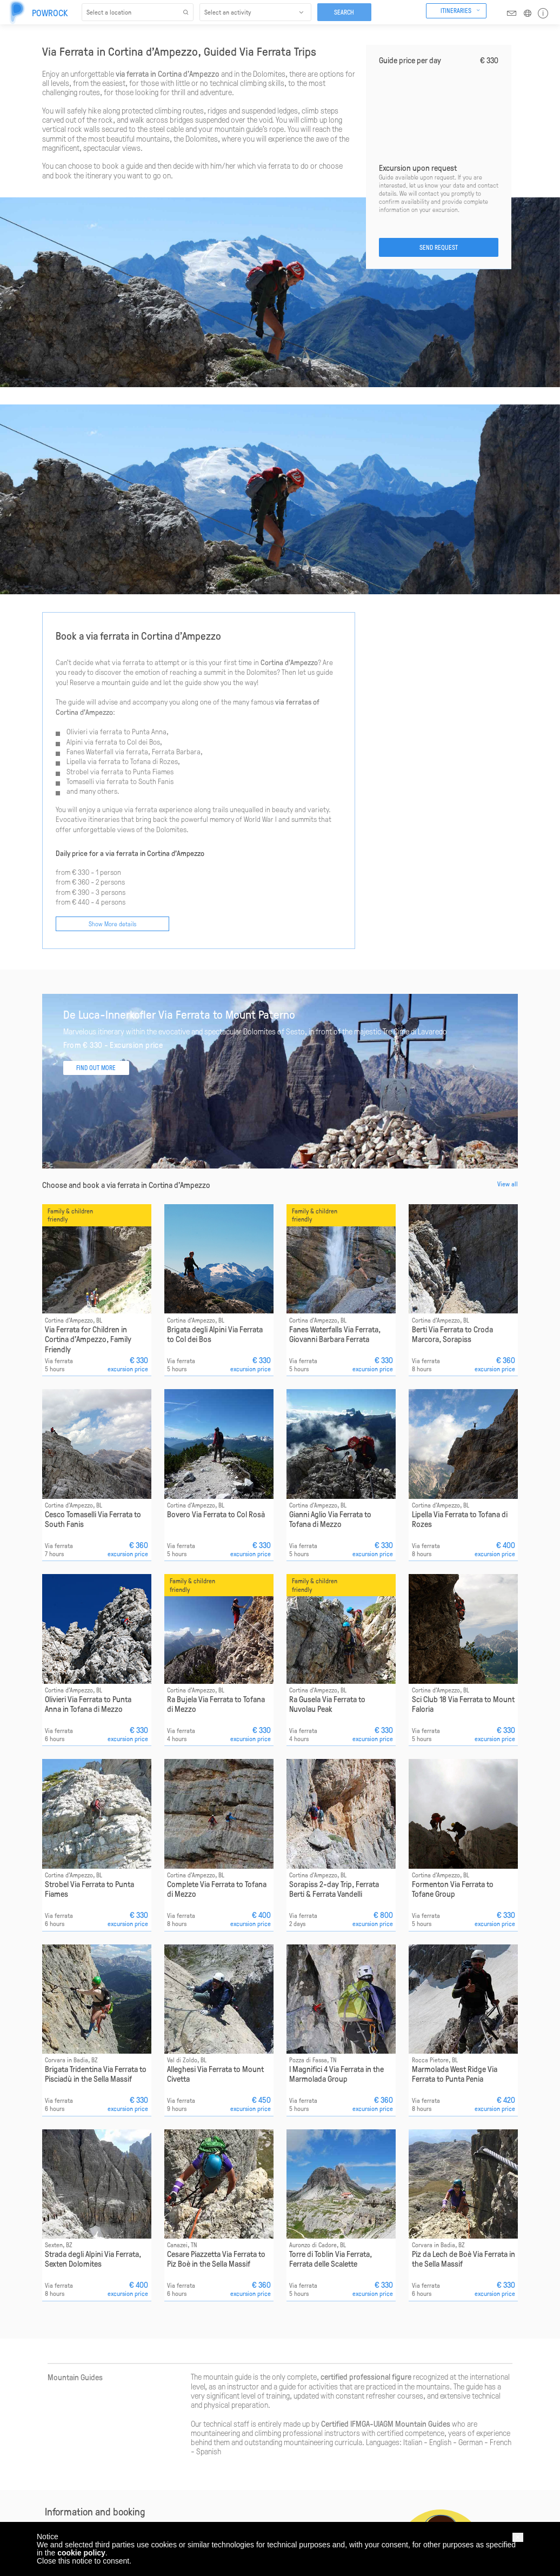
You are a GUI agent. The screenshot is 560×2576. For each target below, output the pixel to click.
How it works (59, 2470)
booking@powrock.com (179, 2373)
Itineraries (456, 10)
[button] (517, 2537)
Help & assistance (65, 2508)
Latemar (134, 2510)
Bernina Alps (139, 2480)
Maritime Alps (141, 2519)
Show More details (112, 715)
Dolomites (136, 2490)
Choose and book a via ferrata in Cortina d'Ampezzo (126, 977)
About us (53, 2460)
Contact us (56, 2518)
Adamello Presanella (150, 2460)
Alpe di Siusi (139, 2470)
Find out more (264, 2495)
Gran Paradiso (141, 2500)
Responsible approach (71, 2498)
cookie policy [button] (81, 2552)
